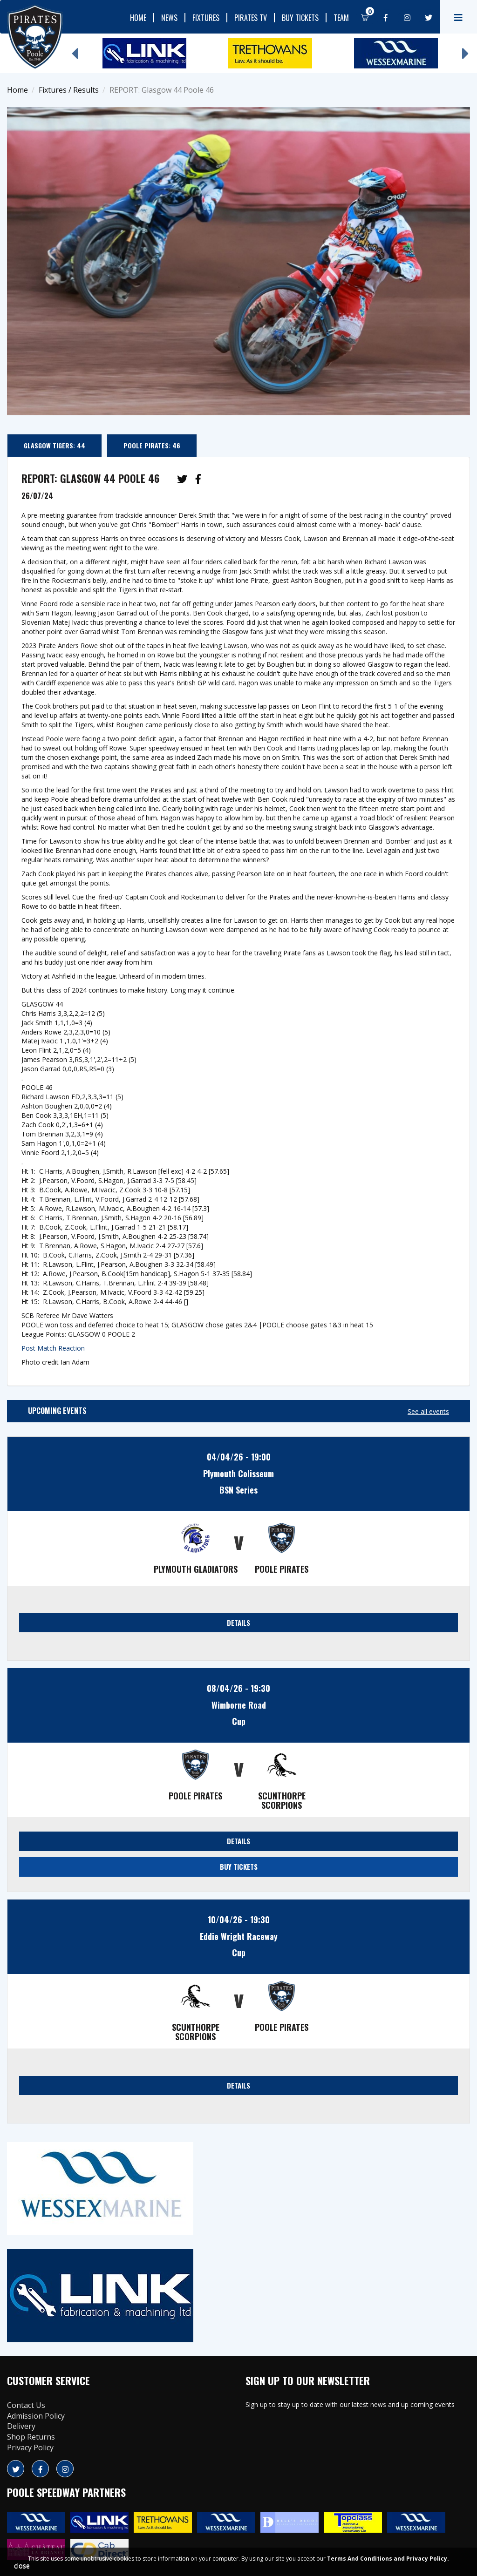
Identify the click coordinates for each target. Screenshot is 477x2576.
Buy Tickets (300, 17)
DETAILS (238, 1622)
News (169, 17)
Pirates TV (250, 17)
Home (138, 17)
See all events (428, 1411)
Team (341, 17)
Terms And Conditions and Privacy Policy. (388, 2558)
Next (465, 49)
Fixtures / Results (69, 90)
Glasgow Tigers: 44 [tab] (54, 445)
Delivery (21, 2426)
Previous (74, 49)
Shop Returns (31, 2437)
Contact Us (26, 2405)
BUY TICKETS (239, 1866)
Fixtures (205, 17)
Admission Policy (36, 2416)
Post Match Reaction (53, 1348)
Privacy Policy (30, 2447)
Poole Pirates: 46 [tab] (151, 445)
